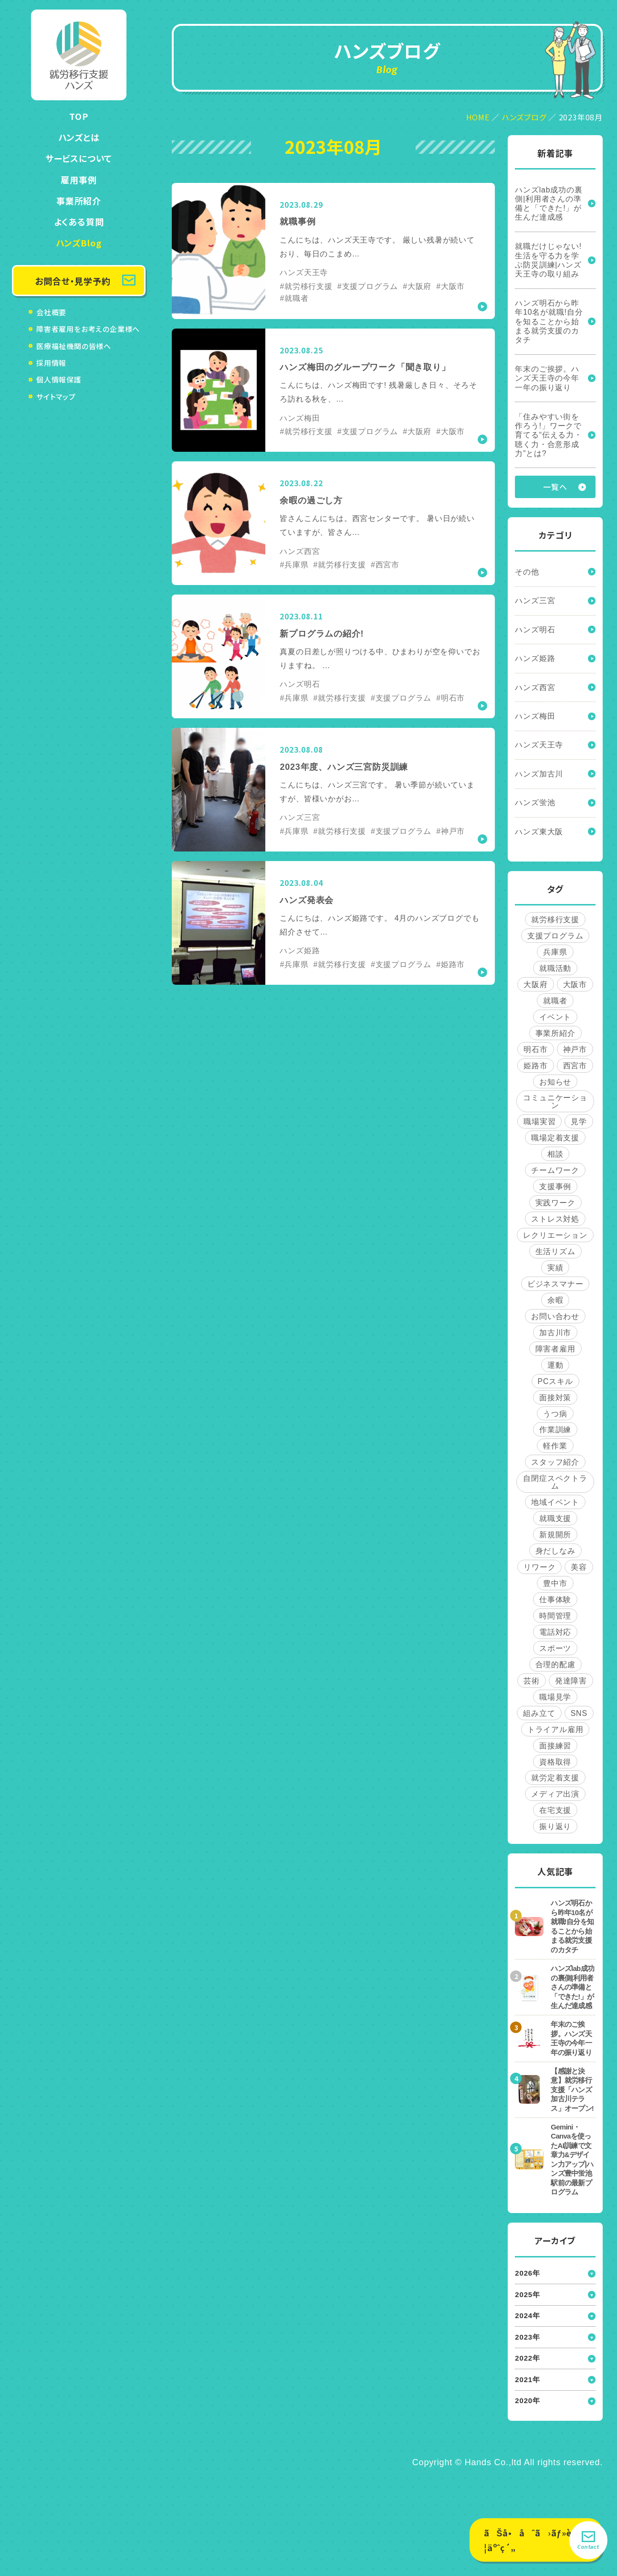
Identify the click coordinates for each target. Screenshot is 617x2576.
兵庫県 (555, 955)
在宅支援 (555, 1814)
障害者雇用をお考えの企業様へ (88, 329)
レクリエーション (555, 1239)
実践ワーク (555, 1206)
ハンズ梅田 (535, 718)
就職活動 (555, 971)
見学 (579, 1125)
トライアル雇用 (555, 1733)
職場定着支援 (555, 1141)
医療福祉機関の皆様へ (73, 346)
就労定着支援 (555, 1782)
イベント (555, 1020)
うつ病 (555, 1417)
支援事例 (555, 1190)
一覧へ (555, 488)
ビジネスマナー (555, 1287)
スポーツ (555, 1652)
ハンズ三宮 (535, 602)
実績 (555, 1271)
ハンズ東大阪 (539, 834)
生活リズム (555, 1255)
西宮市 (575, 1068)
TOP (78, 116)
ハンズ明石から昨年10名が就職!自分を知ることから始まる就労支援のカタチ (549, 321)
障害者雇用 (555, 1352)
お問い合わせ (555, 1320)
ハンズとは (79, 137)
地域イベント (555, 1506)
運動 (555, 1368)
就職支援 (555, 1522)
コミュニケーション (555, 1105)
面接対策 (555, 1401)
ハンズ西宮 (535, 689)
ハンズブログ (524, 117)
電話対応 (555, 1636)
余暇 (555, 1303)
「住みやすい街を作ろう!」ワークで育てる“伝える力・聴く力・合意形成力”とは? (548, 436)
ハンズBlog (79, 242)
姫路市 (535, 1068)
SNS (579, 1717)
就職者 (555, 1004)
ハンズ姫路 (535, 660)
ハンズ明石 (535, 631)
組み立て (539, 1717)
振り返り (555, 1831)
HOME (478, 117)
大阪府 (535, 987)
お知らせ (555, 1085)
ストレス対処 (555, 1222)
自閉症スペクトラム (555, 1486)
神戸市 (575, 1052)
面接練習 (555, 1750)
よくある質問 (79, 221)
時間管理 (555, 1620)
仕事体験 (555, 1603)
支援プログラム (555, 939)
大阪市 (575, 987)
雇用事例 (78, 179)
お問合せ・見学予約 (72, 281)
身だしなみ (555, 1555)
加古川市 (555, 1336)
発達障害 (571, 1685)
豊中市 (555, 1587)
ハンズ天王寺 (539, 747)
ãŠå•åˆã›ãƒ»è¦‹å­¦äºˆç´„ (534, 2540)
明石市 (535, 1052)
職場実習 (539, 1125)
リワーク (539, 1571)
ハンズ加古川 (539, 776)
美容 (579, 1571)
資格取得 (555, 1766)
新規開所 (555, 1538)
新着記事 (555, 153)
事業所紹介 (78, 200)
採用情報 (51, 363)
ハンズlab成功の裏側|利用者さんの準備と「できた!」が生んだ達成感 (548, 204)
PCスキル (555, 1385)
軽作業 (555, 1450)
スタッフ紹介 (555, 1466)
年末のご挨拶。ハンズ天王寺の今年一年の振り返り (547, 379)
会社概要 (51, 312)
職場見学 (555, 1701)
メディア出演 (555, 1798)
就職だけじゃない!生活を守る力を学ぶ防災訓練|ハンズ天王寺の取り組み (548, 260)
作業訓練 (555, 1433)
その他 (527, 573)
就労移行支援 (555, 922)
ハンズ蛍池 (535, 805)
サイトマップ (56, 397)
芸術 (531, 1685)
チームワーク (555, 1174)
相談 (555, 1157)
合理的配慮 (555, 1668)
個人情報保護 (59, 379)
